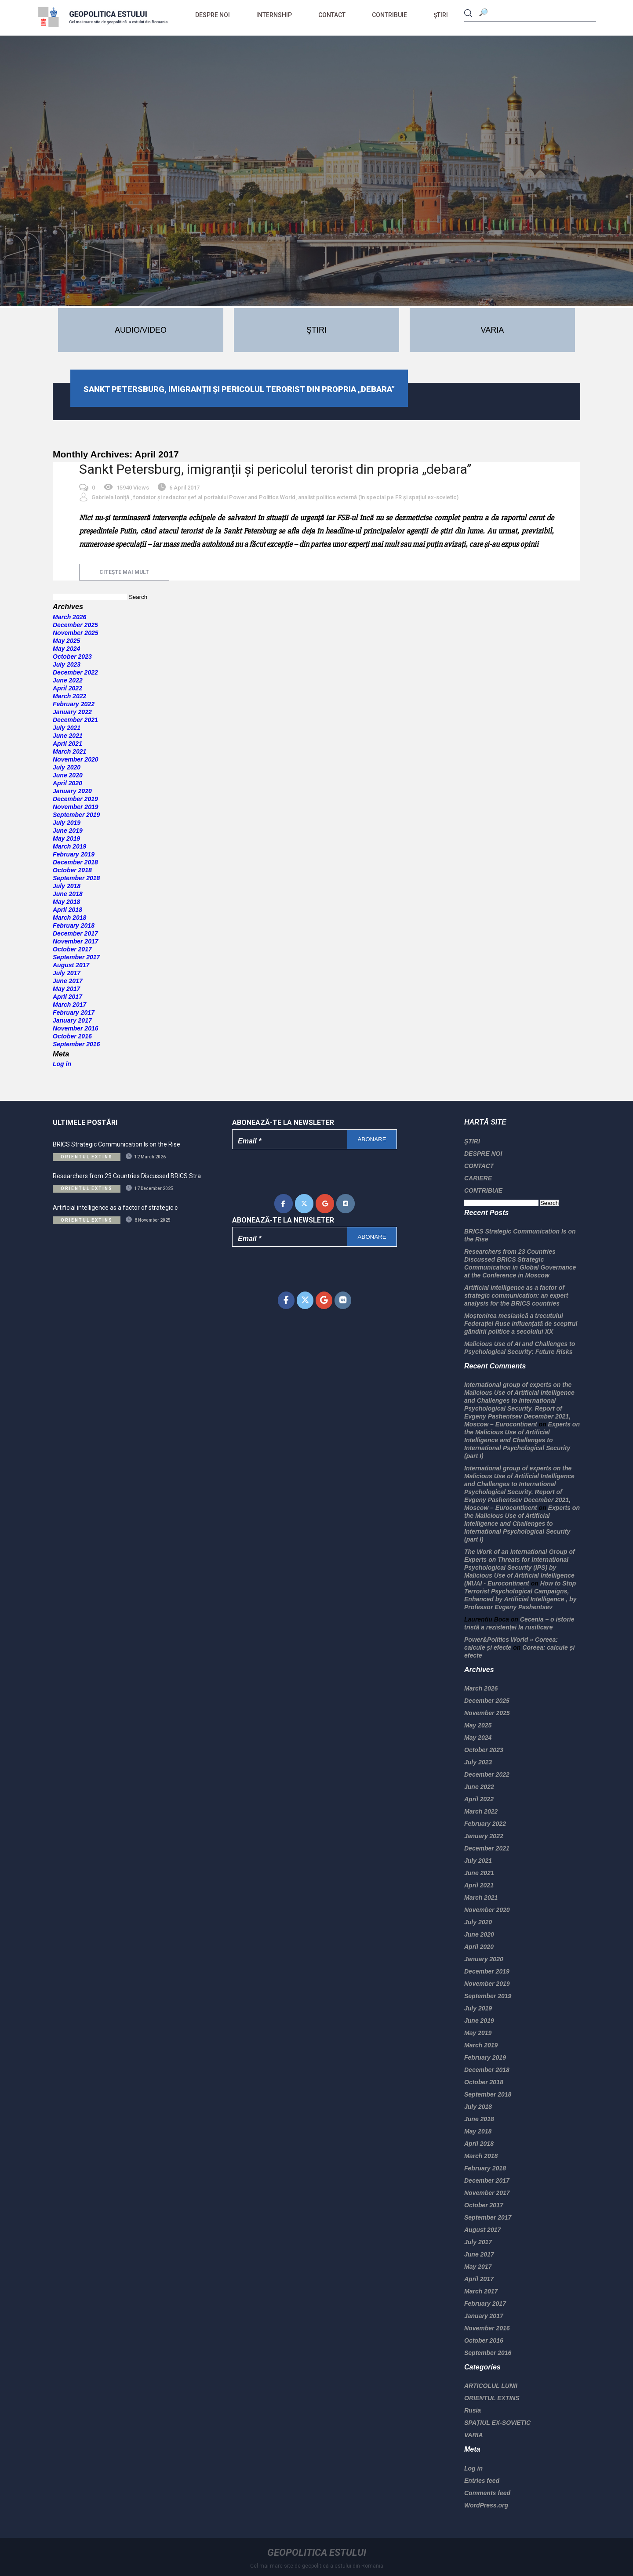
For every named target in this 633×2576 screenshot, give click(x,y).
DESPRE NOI (212, 14)
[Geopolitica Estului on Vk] (345, 1203)
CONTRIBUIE (389, 14)
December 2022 (75, 672)
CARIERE (478, 1178)
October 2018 (72, 870)
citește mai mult (124, 572)
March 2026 (69, 616)
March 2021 (69, 751)
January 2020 (72, 791)
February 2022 (74, 703)
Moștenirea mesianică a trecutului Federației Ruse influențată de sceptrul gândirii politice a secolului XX (521, 1323)
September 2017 (76, 957)
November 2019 (75, 806)
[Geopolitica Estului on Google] (325, 1203)
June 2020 (68, 775)
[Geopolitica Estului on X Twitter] (304, 1203)
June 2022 (68, 680)
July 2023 (66, 664)
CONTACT (332, 14)
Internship (274, 14)
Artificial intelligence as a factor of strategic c (115, 1207)
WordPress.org (486, 2505)
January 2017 (72, 1020)
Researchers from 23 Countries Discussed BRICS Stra (127, 1175)
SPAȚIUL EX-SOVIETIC (497, 2422)
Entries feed (481, 2480)
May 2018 (66, 901)
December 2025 (75, 624)
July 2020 (66, 767)
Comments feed (487, 2492)
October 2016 (72, 1036)
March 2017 (69, 1004)
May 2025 (66, 640)
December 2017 (75, 933)
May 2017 (66, 988)
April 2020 (67, 783)
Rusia (472, 2410)
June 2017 (68, 980)
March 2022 (69, 696)
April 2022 (67, 688)
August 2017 (71, 965)
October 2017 (72, 949)
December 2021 (75, 719)
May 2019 (66, 838)
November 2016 (75, 1028)
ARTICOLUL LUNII (490, 2385)
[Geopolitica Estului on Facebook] (283, 1203)
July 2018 (66, 885)
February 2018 (74, 925)
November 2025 (75, 632)
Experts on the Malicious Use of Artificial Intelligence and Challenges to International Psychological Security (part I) (522, 1440)
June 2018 (68, 893)
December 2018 (75, 862)
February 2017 (74, 1012)
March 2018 (69, 917)
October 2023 (72, 656)
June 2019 (68, 830)
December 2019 (75, 798)
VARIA (473, 2434)
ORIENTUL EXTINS (492, 2398)
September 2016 (76, 1044)
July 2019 (66, 822)
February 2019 (74, 854)
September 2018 (76, 878)
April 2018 (67, 909)
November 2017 (75, 941)
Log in (62, 1063)
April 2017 (67, 996)
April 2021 (67, 743)
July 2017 (66, 972)
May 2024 (66, 648)
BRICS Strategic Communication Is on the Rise (116, 1144)
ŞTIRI (440, 14)
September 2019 (76, 814)
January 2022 (72, 711)
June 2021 (68, 735)
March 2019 (69, 846)
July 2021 (66, 727)
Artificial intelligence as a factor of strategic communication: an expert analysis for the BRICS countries (516, 1295)
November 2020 (75, 759)
